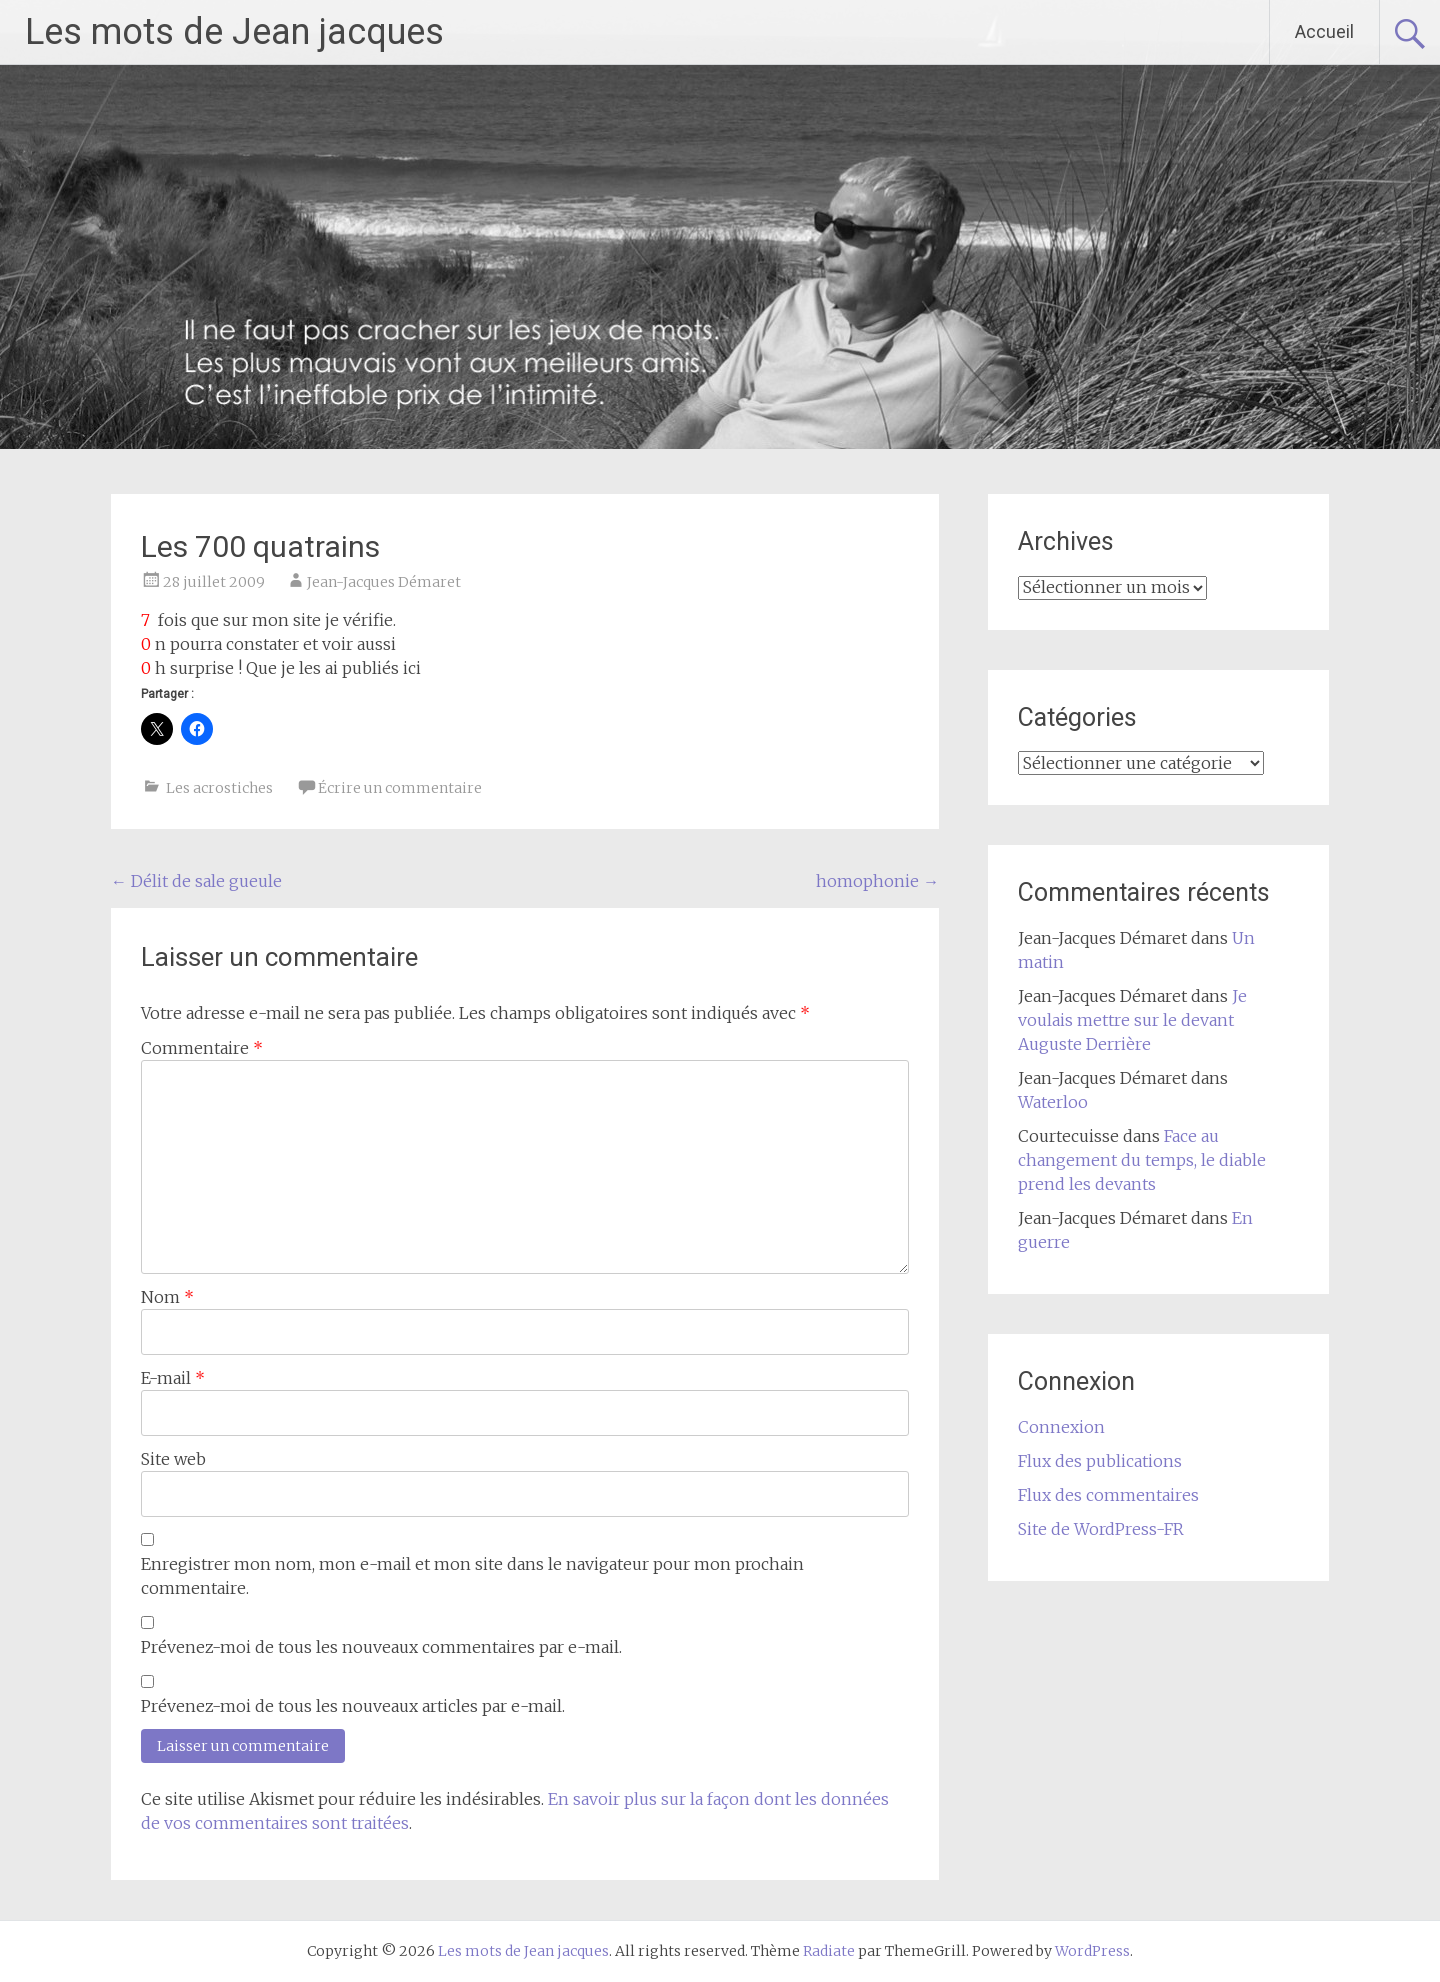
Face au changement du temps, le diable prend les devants (1142, 1160)
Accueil (1324, 31)
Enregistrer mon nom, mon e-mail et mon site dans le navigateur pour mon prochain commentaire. (472, 1576)
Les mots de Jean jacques (234, 32)
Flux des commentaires (1108, 1495)
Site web (173, 1459)
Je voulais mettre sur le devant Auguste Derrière (1132, 1020)
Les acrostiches (219, 788)
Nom (167, 1297)
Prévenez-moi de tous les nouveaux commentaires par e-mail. (381, 1647)
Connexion (1061, 1427)
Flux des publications (1100, 1461)
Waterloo (1053, 1102)
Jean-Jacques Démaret (384, 582)
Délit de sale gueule (196, 881)
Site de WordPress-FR (1101, 1529)
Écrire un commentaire (400, 788)
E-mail (173, 1378)
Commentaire (202, 1048)
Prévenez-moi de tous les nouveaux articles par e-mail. (353, 1706)
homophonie (877, 881)
